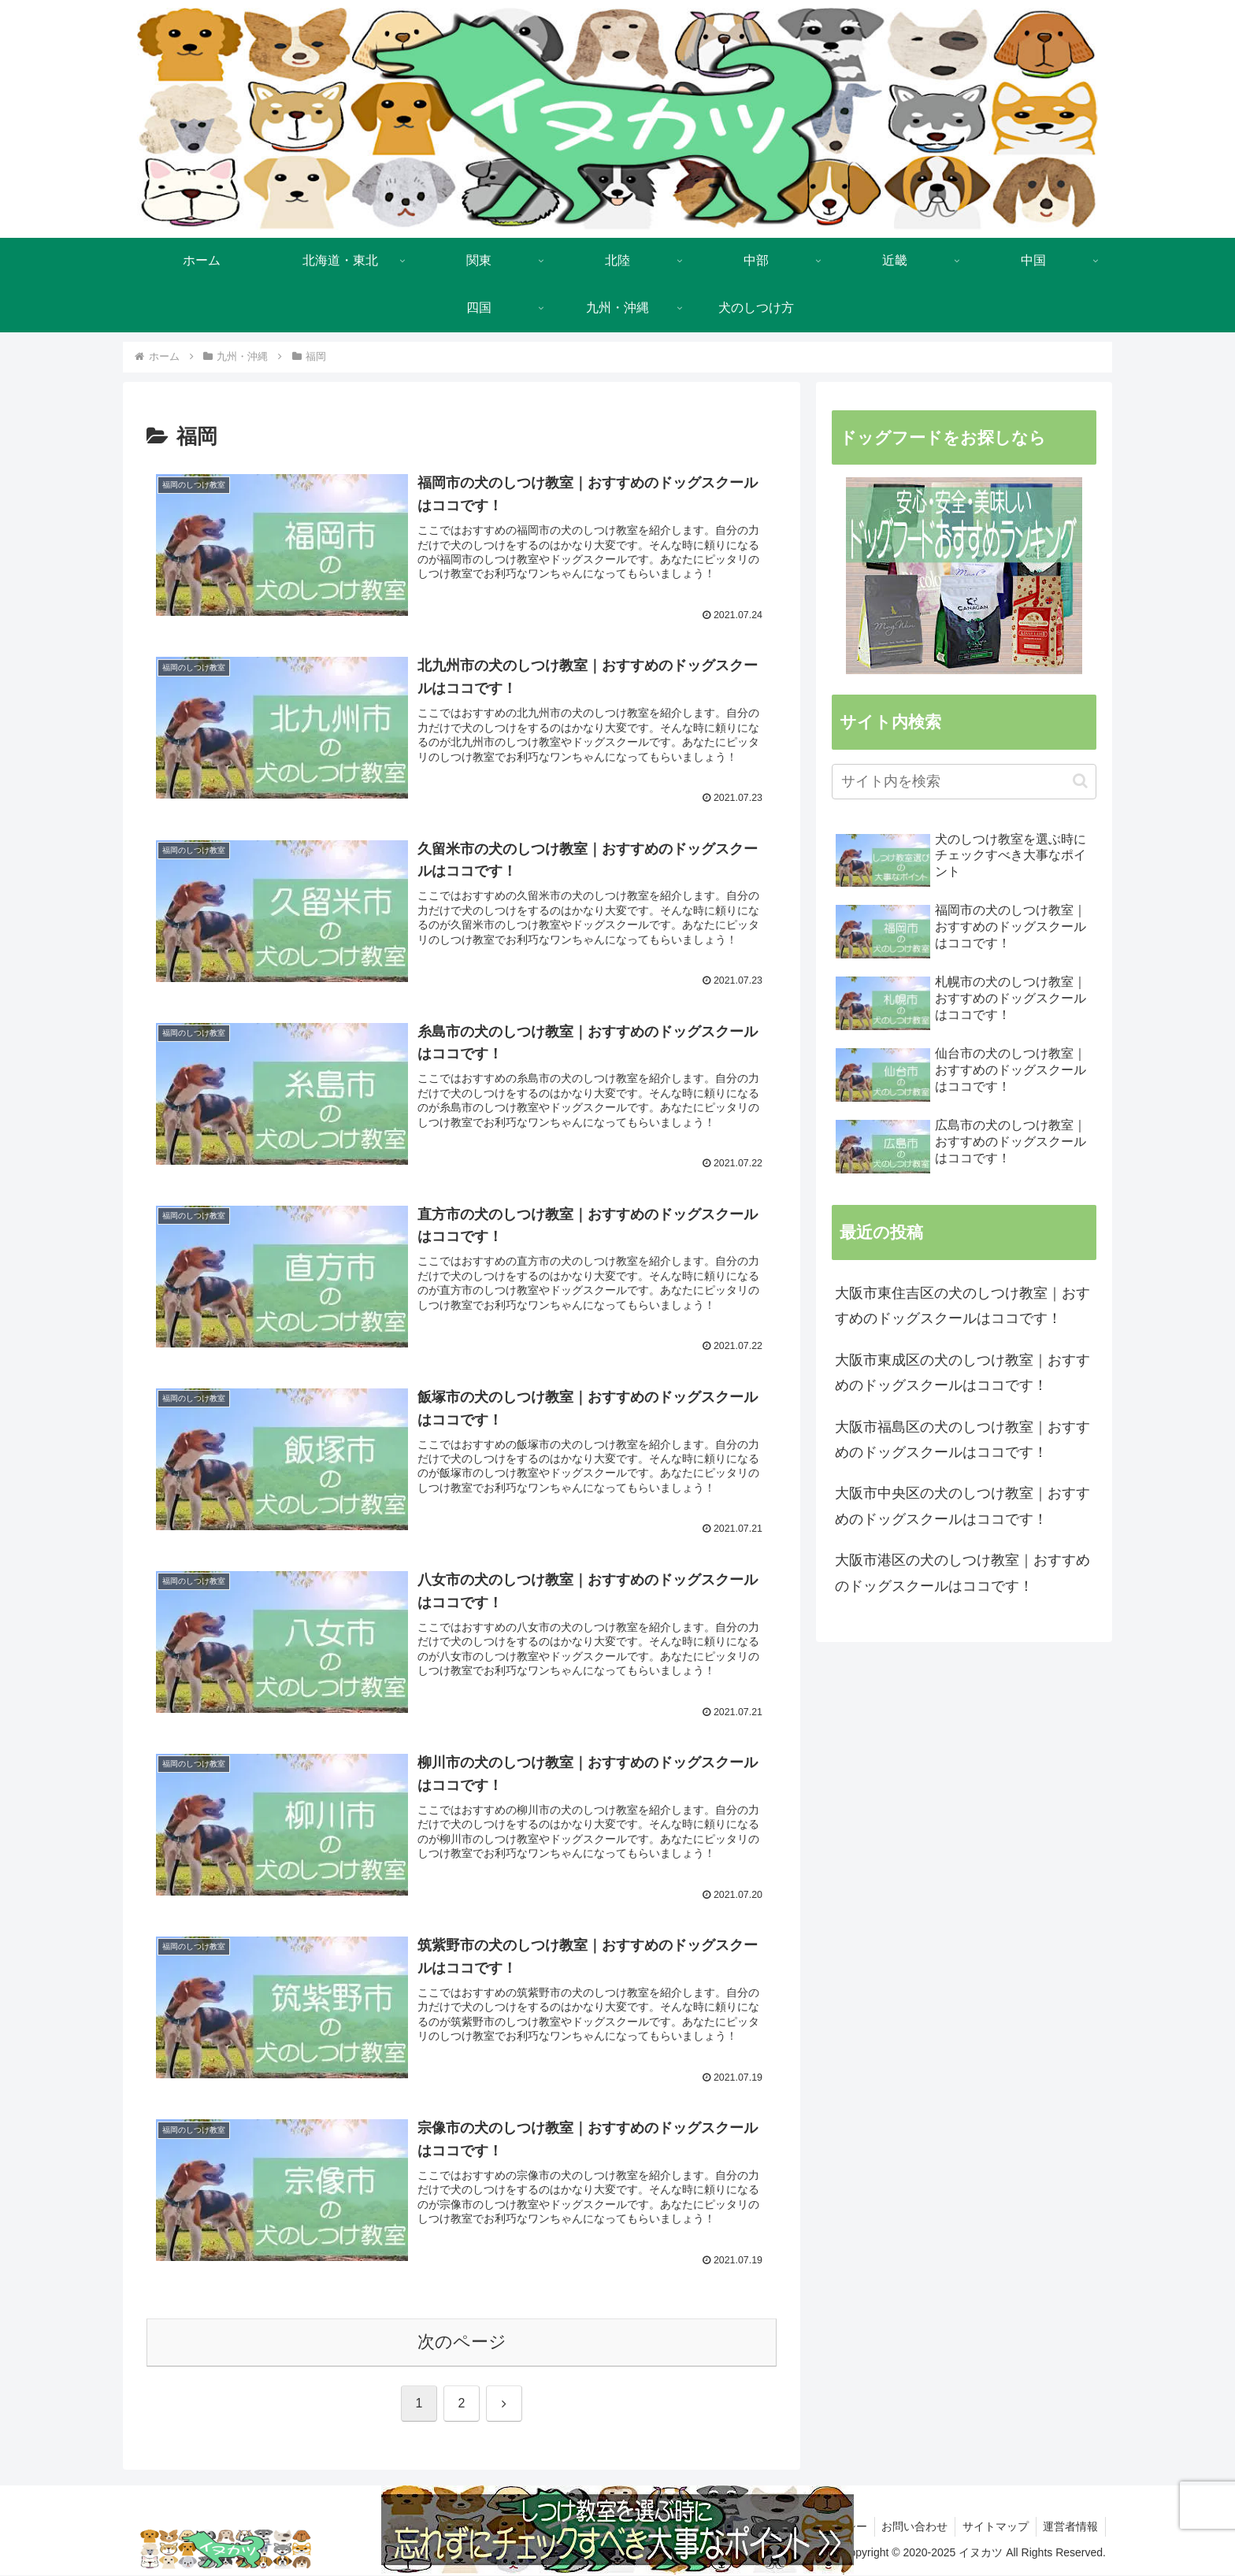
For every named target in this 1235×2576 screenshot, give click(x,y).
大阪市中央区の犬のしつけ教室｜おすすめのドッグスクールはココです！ (962, 1505)
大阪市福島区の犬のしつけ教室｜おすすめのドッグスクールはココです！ (962, 1439)
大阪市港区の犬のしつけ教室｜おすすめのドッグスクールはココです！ (962, 1572)
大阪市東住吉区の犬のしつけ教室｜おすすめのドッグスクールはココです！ (962, 1305)
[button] (1080, 781)
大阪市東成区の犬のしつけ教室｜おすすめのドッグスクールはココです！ (962, 1372)
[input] (964, 781)
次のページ (461, 2342)
